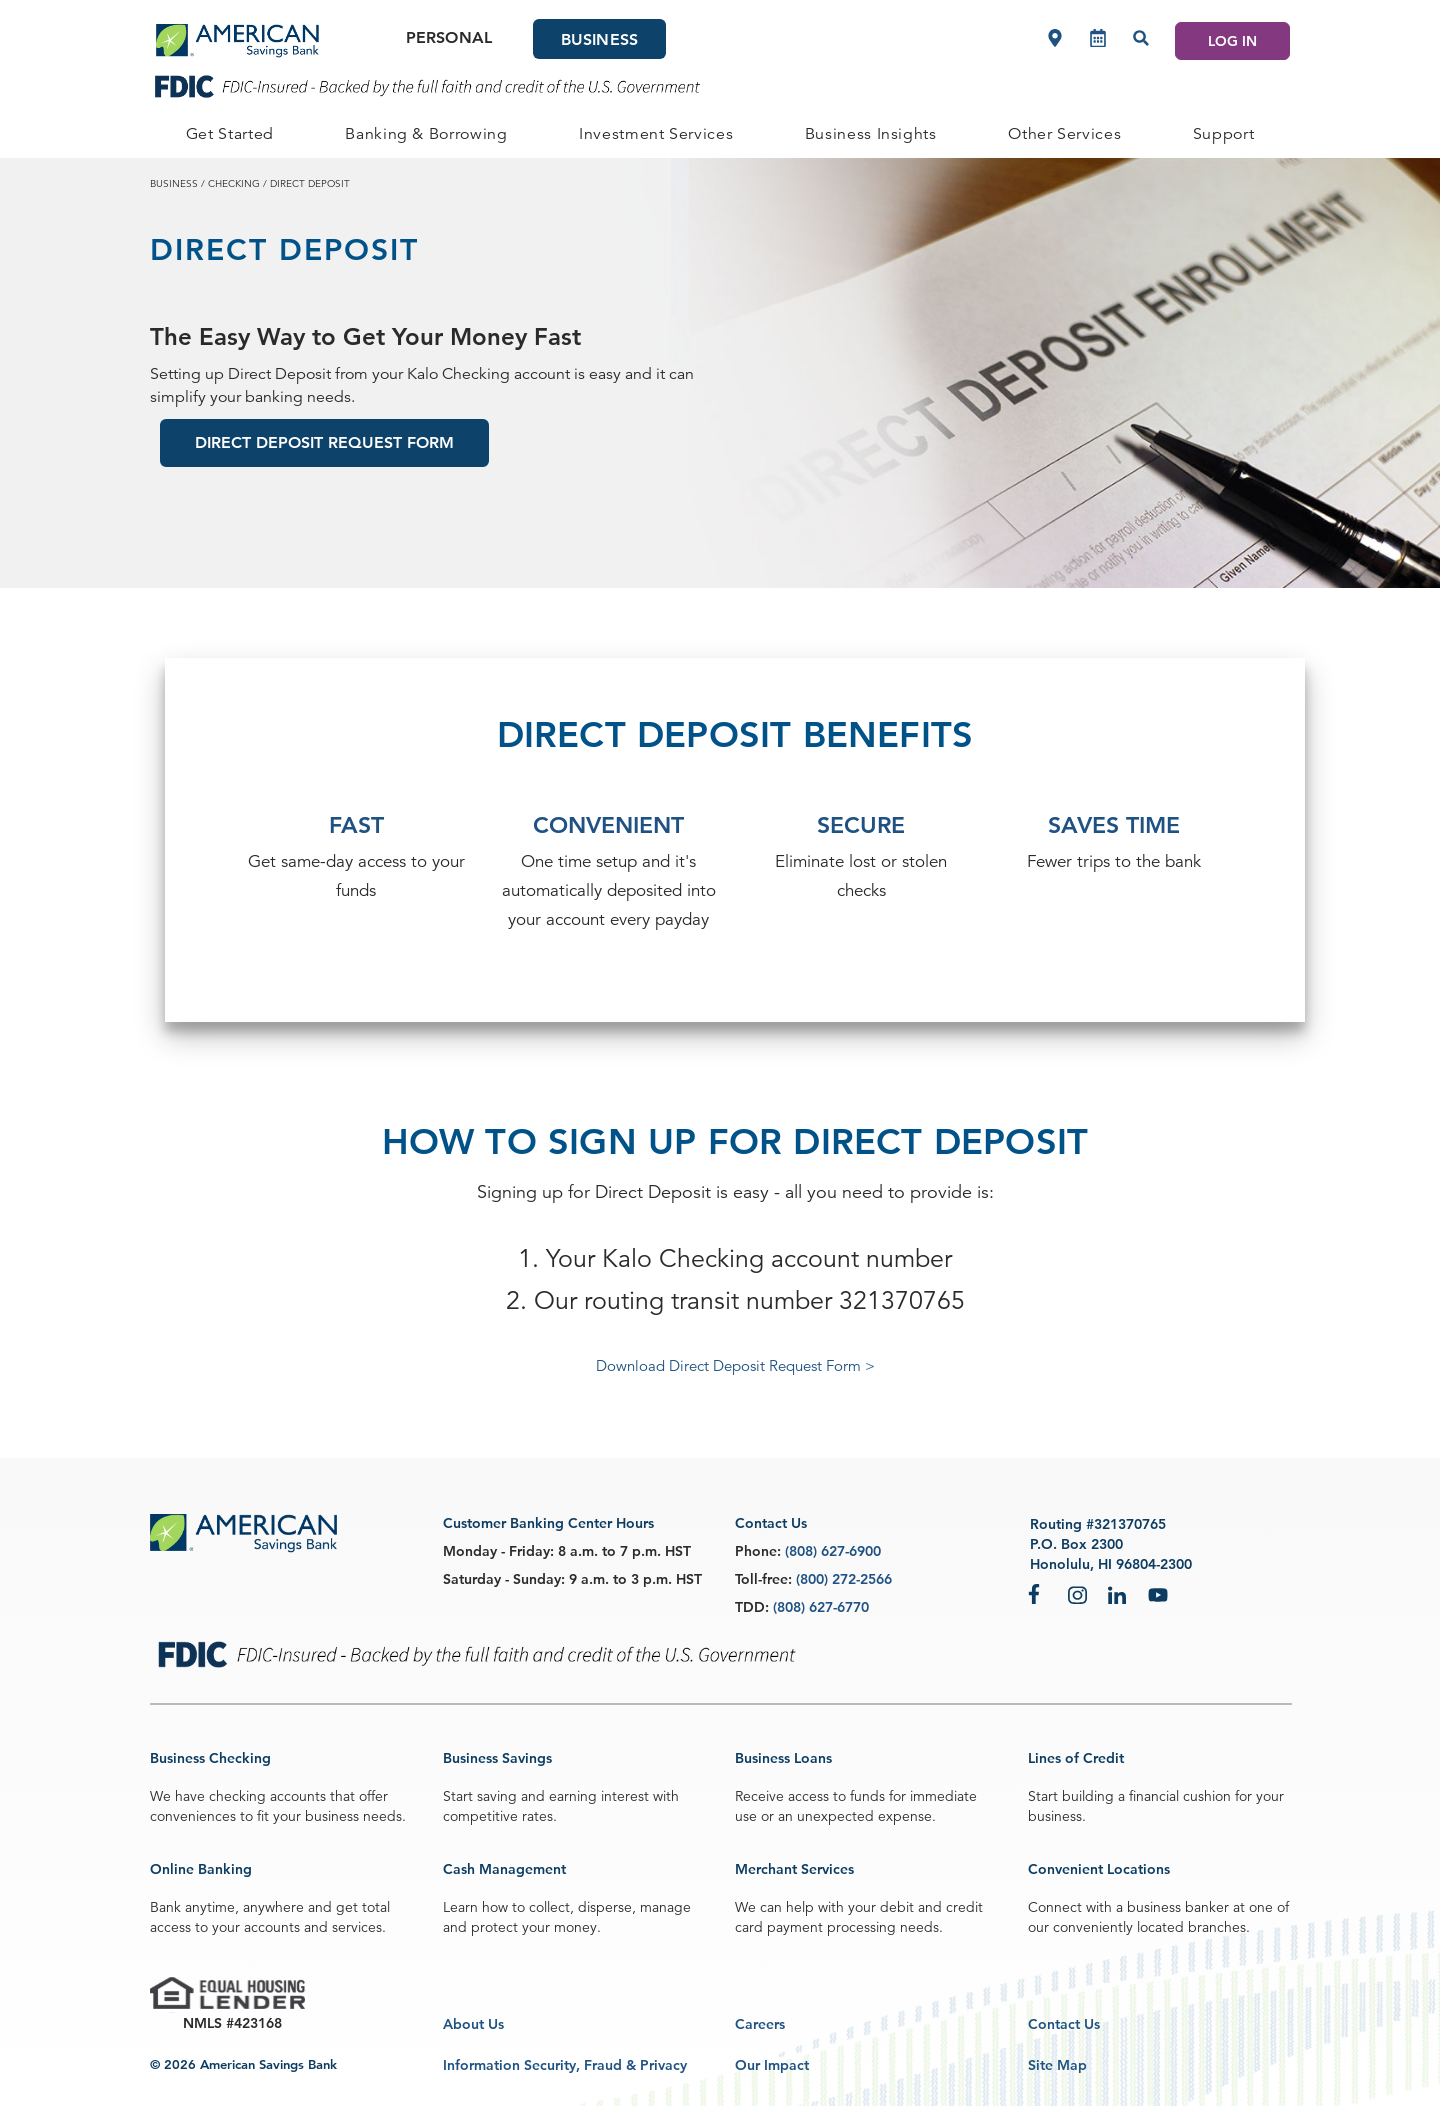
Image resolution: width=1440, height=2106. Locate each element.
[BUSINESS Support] (1223, 134)
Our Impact (772, 2065)
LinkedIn (1118, 1594)
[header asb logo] (237, 41)
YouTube (1158, 1594)
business (174, 183)
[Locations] (1055, 38)
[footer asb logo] (243, 1534)
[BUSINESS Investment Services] (656, 134)
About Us (473, 2024)
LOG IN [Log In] (1232, 41)
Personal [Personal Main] (449, 37)
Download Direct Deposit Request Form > (735, 1365)
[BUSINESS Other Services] (1064, 134)
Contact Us (1064, 2024)
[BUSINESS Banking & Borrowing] (427, 134)
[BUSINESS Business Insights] (870, 134)
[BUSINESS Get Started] (230, 134)
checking (234, 183)
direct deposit (310, 183)
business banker (1178, 1907)
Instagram (1078, 1594)
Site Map (1057, 2065)
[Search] (1141, 38)
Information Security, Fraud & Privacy (565, 2065)
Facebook (1038, 1594)
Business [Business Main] (599, 39)
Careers (760, 2024)
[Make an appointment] (1098, 38)
